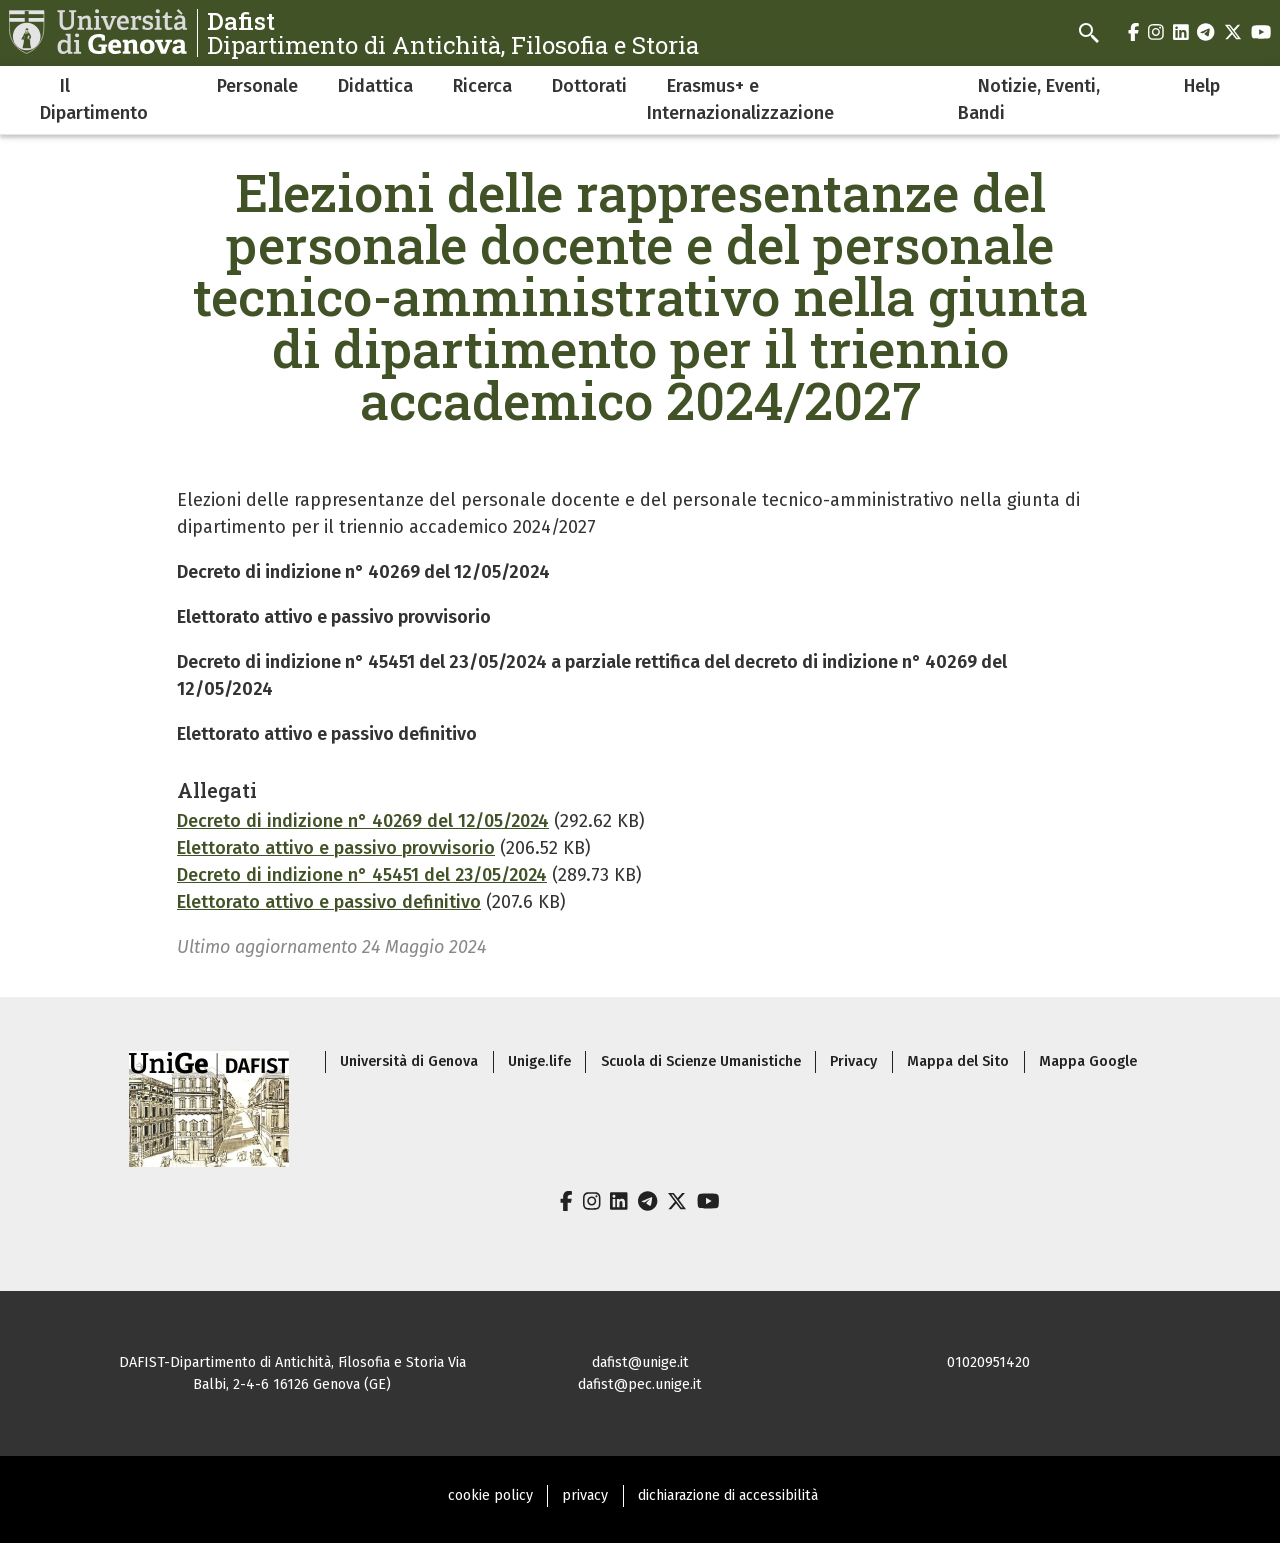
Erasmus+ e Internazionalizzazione (740, 99)
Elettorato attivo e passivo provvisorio (336, 848)
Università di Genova (409, 1061)
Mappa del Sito (958, 1061)
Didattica (375, 86)
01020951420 (988, 1362)
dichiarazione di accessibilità (728, 1495)
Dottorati (589, 86)
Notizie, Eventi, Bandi (1029, 99)
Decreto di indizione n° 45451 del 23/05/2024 (362, 875)
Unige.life (539, 1061)
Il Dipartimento (94, 99)
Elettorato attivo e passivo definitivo (329, 902)
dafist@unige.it (640, 1362)
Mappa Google (1088, 1061)
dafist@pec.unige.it (640, 1384)
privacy (585, 1495)
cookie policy (490, 1495)
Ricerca (482, 86)
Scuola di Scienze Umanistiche (701, 1061)
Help (1202, 86)
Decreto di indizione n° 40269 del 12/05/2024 (363, 821)
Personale (257, 86)
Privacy (853, 1061)
